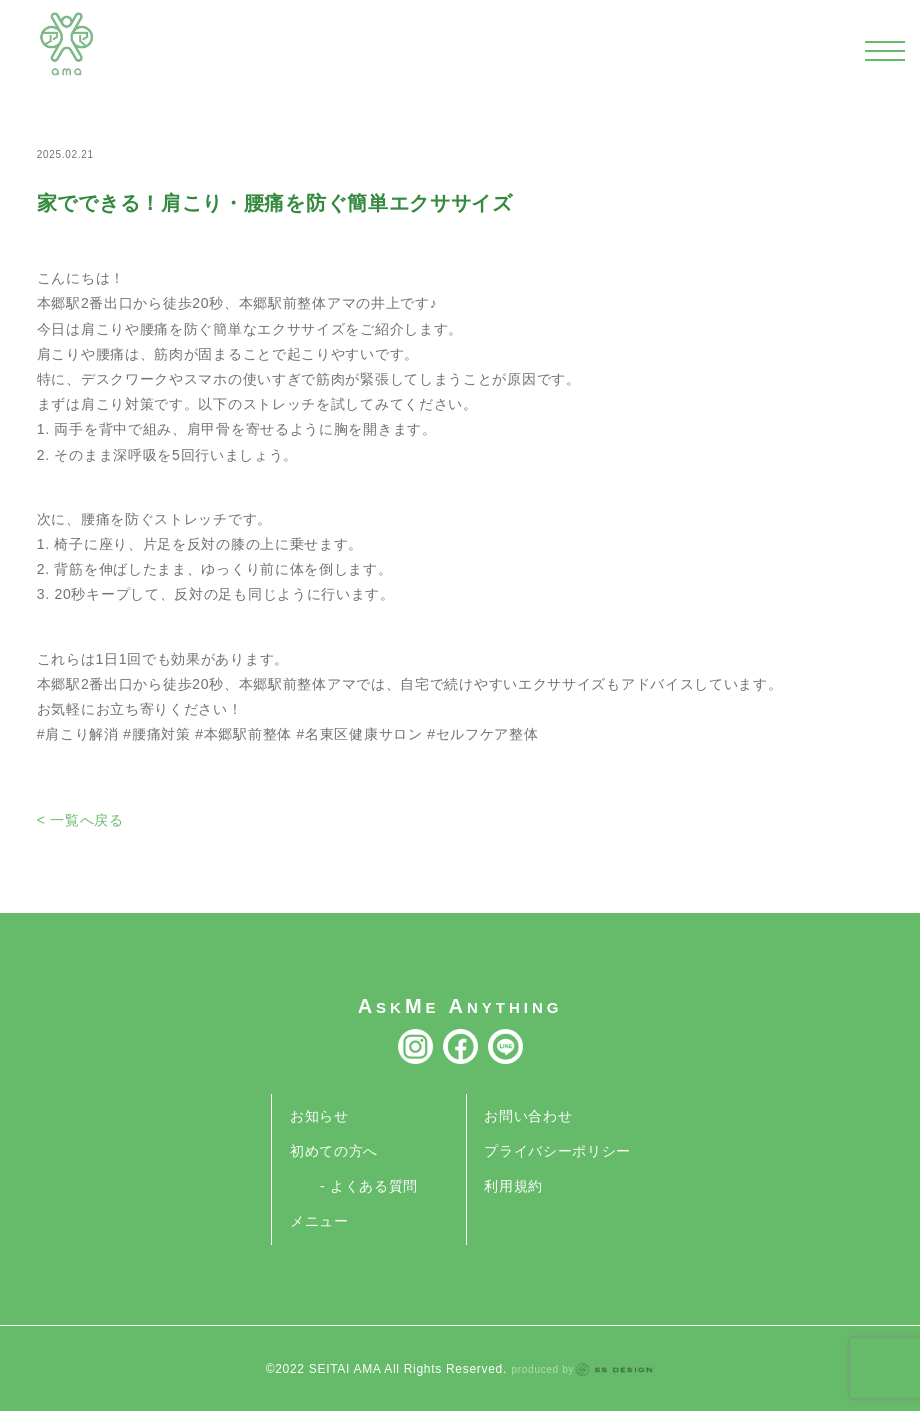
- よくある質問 (369, 1186)
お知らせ (319, 1116)
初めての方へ (334, 1151)
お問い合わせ (528, 1116)
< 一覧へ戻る (80, 820)
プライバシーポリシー (557, 1151)
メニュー (319, 1221)
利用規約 (513, 1186)
